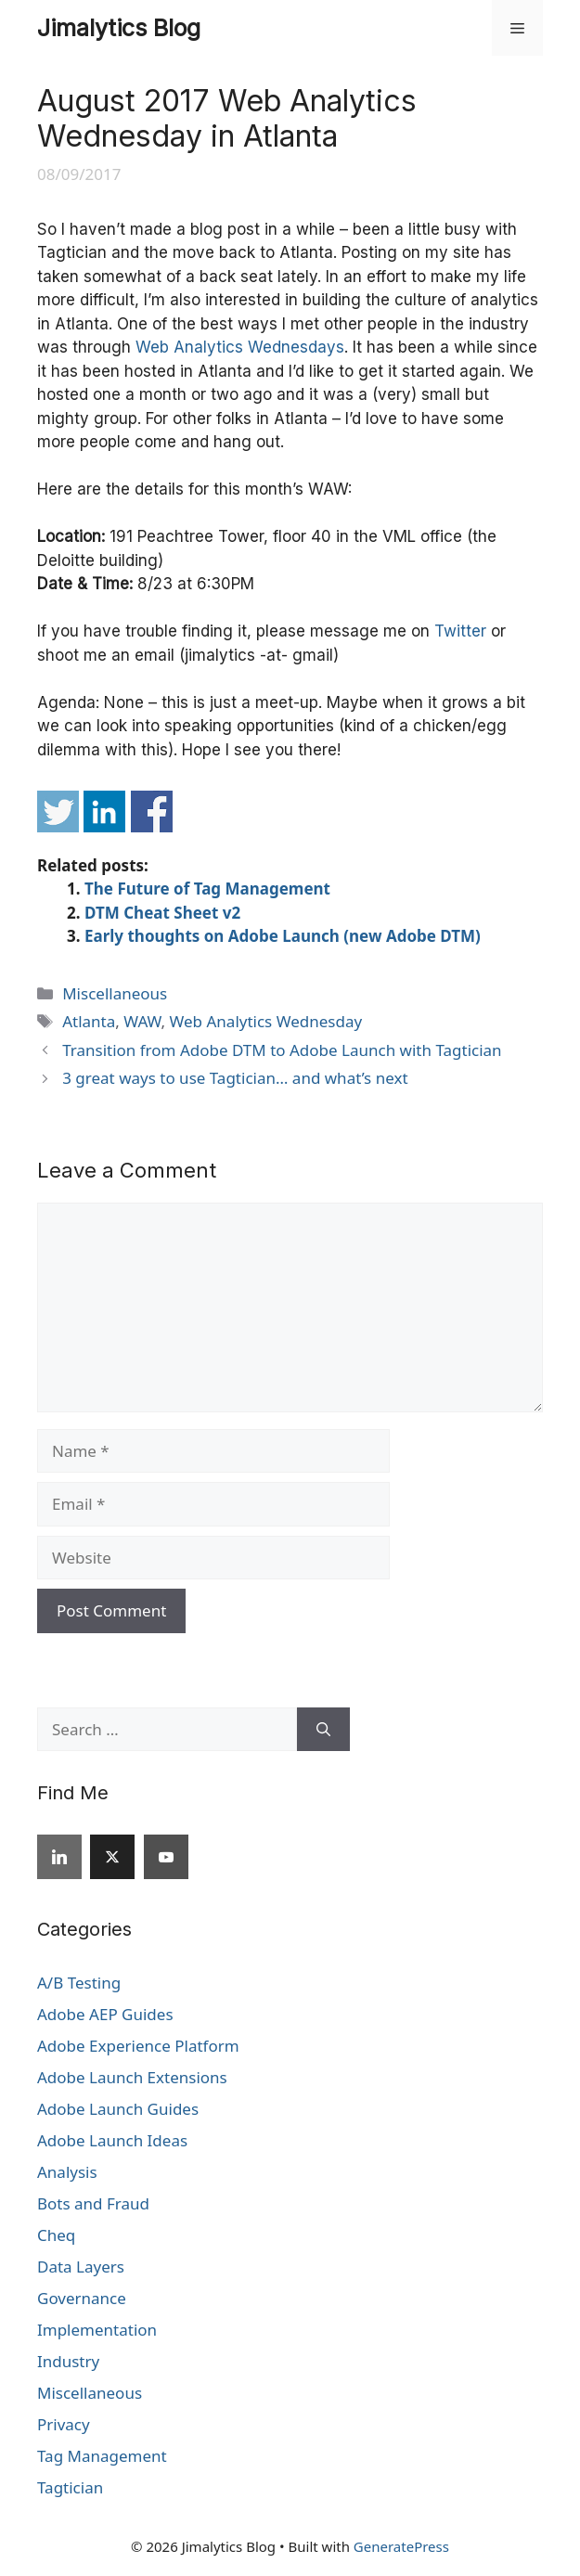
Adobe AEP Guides (105, 2014)
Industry (68, 2361)
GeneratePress (401, 2546)
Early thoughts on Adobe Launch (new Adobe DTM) (282, 936)
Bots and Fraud (93, 2203)
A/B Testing (79, 1982)
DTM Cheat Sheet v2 (162, 912)
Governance (81, 2298)
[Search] (323, 1729)
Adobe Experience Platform (138, 2045)
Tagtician (70, 2487)
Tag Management (102, 2456)
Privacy (63, 2424)
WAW (142, 1021)
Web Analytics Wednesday (266, 1021)
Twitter (460, 631)
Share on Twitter (58, 811)
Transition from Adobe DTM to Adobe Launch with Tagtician (281, 1050)
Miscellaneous (114, 993)
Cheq (56, 2235)
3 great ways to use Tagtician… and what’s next (234, 1077)
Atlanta (88, 1021)
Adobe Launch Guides (118, 2108)
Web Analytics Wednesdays (239, 347)
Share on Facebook (152, 811)
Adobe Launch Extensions (132, 2077)
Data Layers (80, 2266)
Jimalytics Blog (118, 28)
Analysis (67, 2172)
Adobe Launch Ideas (112, 2140)
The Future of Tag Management (207, 888)
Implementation (97, 2329)
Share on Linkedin (104, 811)
